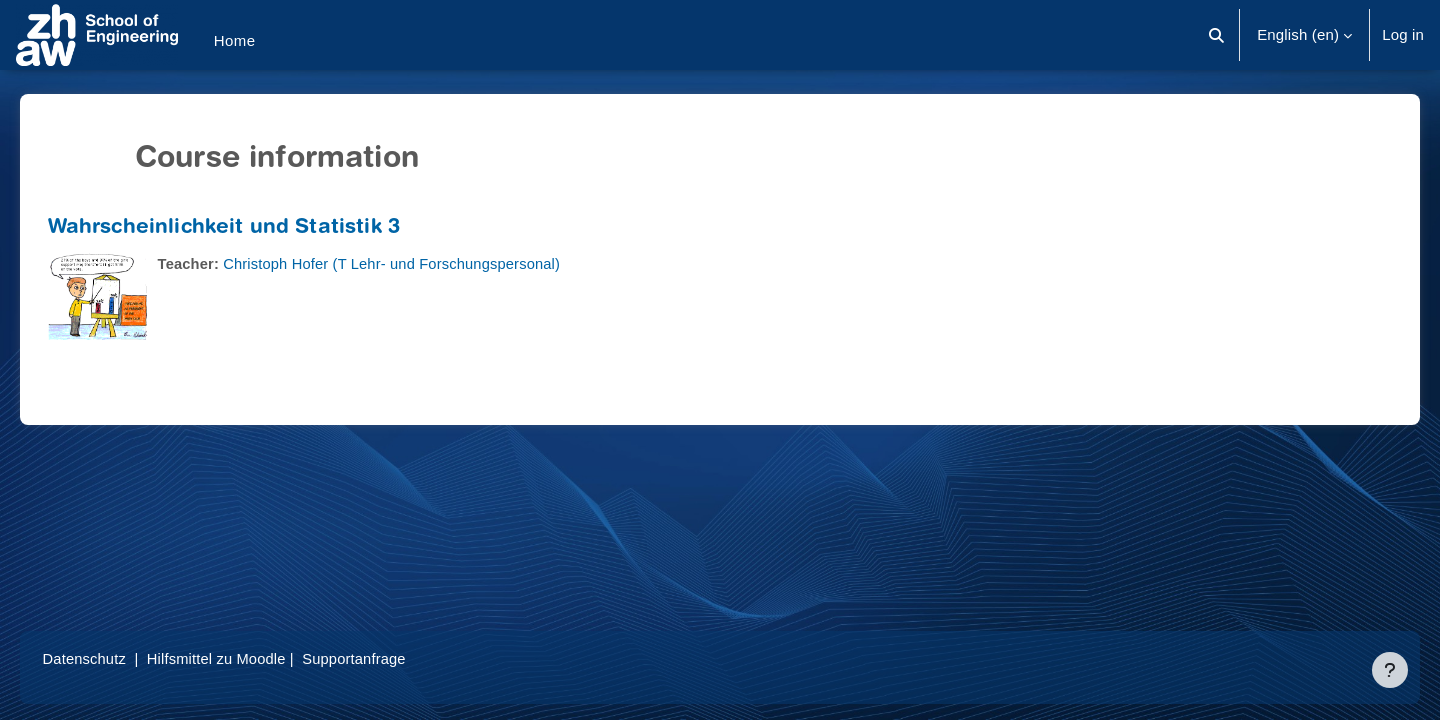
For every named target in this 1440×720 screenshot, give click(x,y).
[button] (1216, 35)
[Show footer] (1390, 670)
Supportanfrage (389, 658)
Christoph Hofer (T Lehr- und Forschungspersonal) (425, 263)
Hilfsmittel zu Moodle (249, 658)
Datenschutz (113, 658)
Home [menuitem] (235, 40)
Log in (1403, 34)
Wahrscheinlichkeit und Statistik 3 (252, 228)
